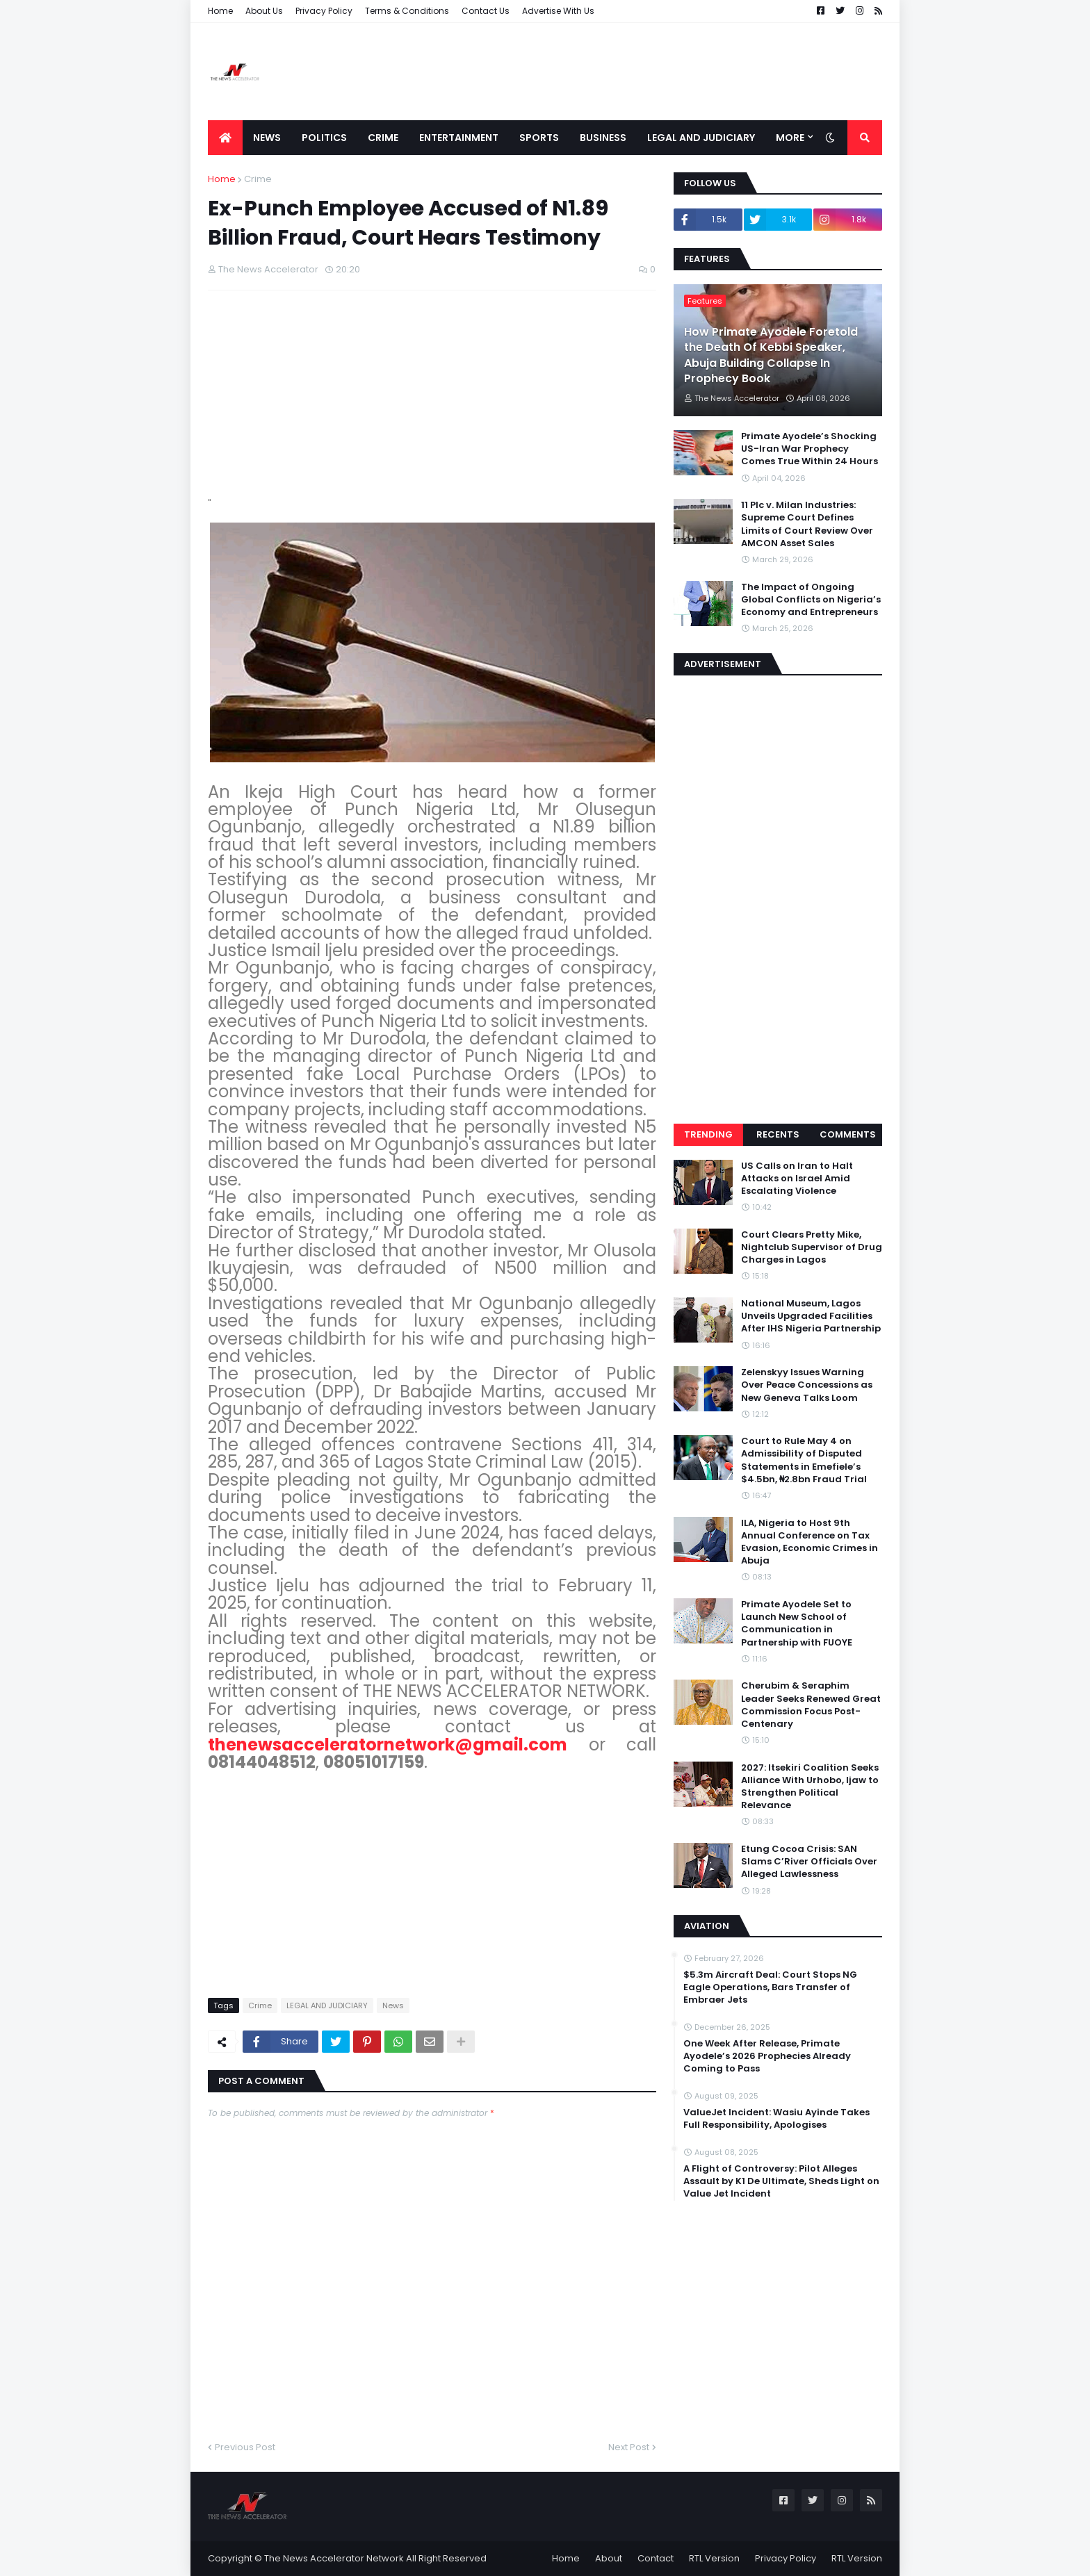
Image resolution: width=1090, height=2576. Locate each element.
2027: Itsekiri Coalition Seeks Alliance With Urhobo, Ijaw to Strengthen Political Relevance (810, 1787)
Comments (848, 1134)
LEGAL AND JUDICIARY (327, 2005)
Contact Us (486, 11)
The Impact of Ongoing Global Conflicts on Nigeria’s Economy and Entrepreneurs (811, 599)
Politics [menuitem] (324, 138)
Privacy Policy (323, 11)
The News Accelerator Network (334, 2558)
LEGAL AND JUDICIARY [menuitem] (701, 138)
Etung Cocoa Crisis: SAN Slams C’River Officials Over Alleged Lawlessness (809, 1861)
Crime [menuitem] (383, 138)
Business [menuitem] (603, 138)
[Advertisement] (629, 71)
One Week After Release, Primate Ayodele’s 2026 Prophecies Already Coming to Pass (767, 2056)
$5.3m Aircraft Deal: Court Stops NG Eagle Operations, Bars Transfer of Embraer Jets (770, 1987)
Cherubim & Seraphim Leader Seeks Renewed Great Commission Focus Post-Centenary (811, 1705)
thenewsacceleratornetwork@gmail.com (387, 1744)
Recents (777, 1134)
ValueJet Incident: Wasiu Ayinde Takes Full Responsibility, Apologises (776, 2118)
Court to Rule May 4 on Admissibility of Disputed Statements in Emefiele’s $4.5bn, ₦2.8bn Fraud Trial (804, 1460)
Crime (258, 179)
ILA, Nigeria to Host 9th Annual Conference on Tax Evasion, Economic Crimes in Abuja (809, 1542)
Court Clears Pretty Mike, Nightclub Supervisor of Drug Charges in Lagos (811, 1247)
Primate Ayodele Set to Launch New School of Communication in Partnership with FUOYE (796, 1623)
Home (220, 11)
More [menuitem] (790, 138)
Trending (708, 1134)
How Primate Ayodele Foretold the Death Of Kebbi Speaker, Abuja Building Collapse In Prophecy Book (771, 355)
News (393, 2005)
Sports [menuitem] (539, 138)
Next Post (628, 2447)
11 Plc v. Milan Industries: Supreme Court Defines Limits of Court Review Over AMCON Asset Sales (807, 524)
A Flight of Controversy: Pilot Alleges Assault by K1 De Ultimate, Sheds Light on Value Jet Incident (781, 2181)
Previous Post (245, 2447)
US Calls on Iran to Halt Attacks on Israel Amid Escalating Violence (797, 1178)
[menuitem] (225, 137)
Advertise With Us (558, 11)
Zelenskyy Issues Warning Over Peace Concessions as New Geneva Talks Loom (806, 1385)
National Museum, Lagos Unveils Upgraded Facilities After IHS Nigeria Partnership (811, 1316)
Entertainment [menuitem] (458, 138)
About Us (264, 11)
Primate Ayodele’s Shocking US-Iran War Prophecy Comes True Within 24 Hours (809, 449)
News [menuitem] (267, 138)
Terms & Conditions (407, 11)
